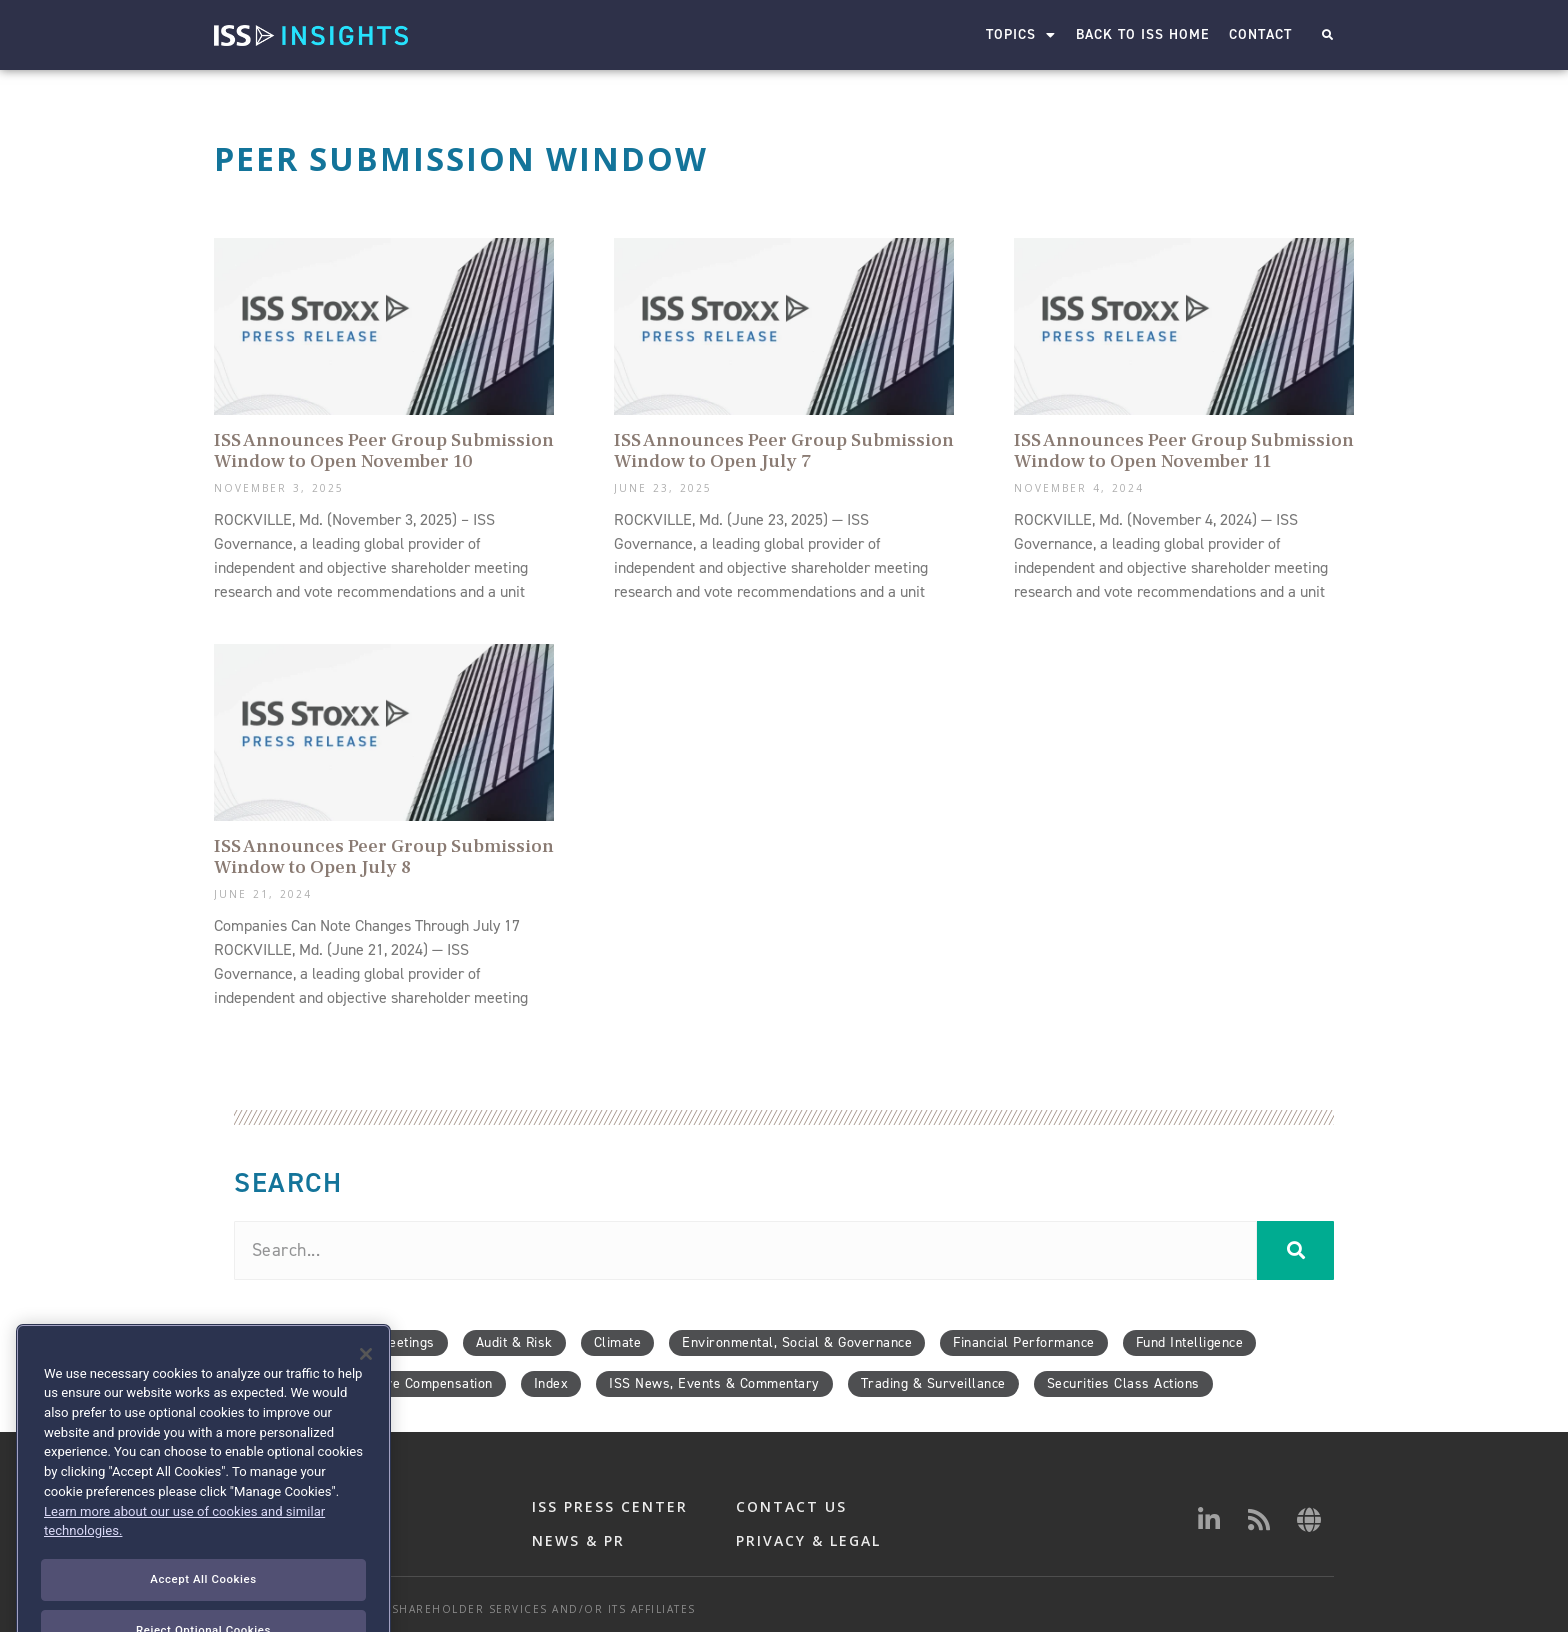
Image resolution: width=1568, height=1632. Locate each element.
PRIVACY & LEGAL (808, 1540)
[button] (1327, 35)
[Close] (366, 1393)
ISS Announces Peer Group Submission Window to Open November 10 (384, 450)
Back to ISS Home (1142, 34)
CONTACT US (791, 1506)
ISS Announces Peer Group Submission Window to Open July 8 (384, 856)
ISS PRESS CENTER (610, 1506)
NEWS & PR (578, 1540)
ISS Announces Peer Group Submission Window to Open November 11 (1184, 450)
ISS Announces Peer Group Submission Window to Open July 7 (784, 450)
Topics (1021, 35)
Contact (1260, 34)
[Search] (1295, 1250)
